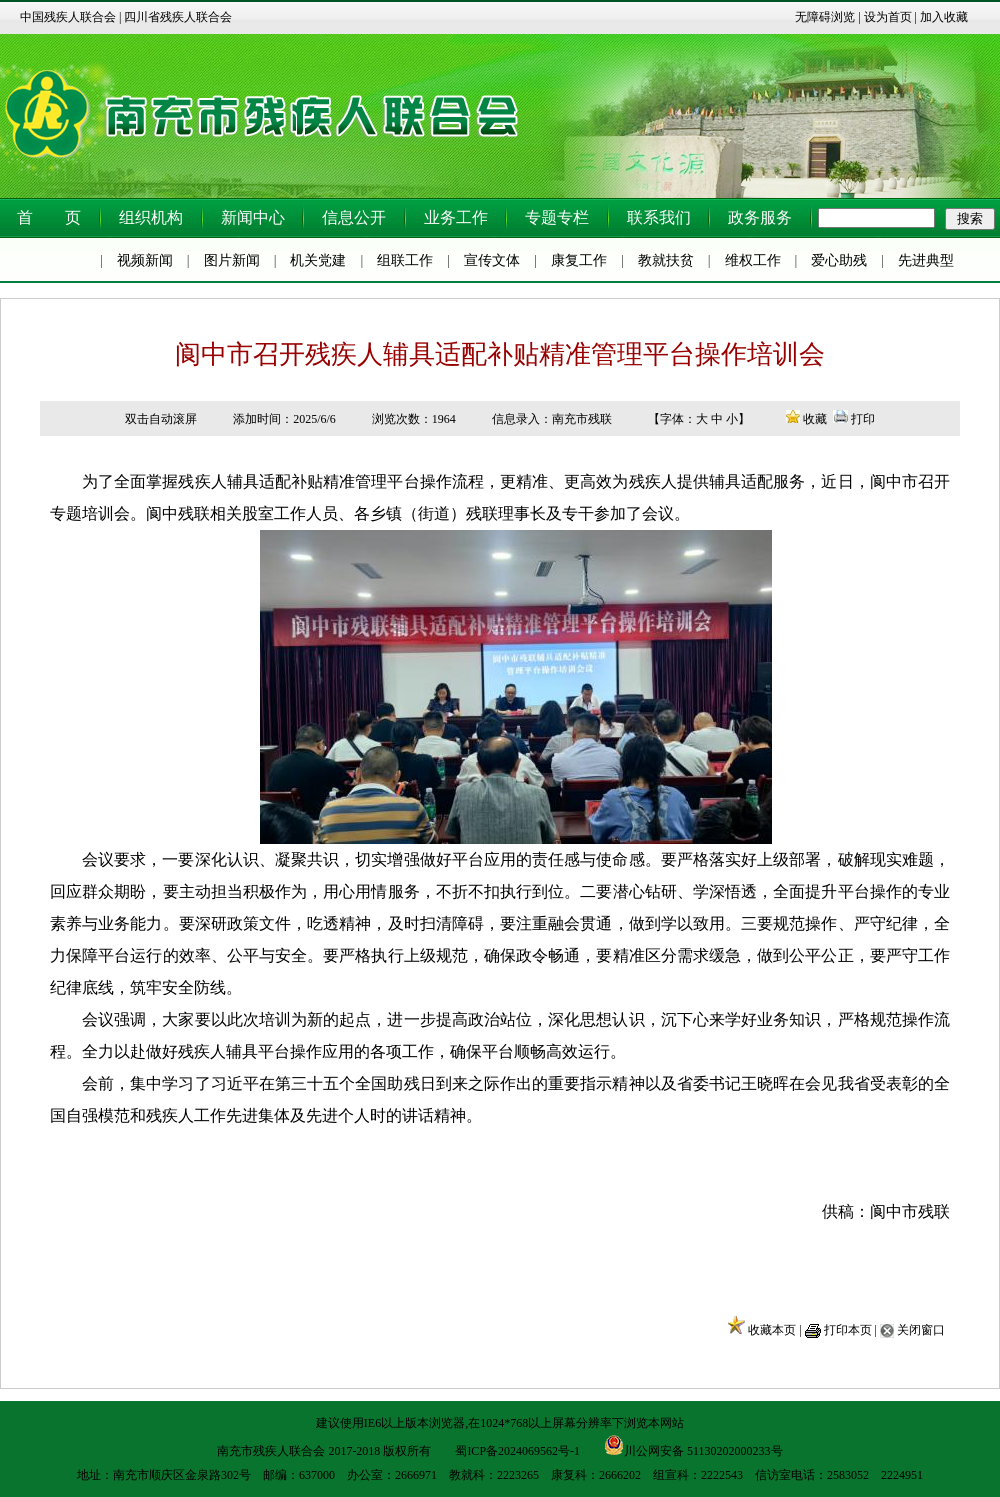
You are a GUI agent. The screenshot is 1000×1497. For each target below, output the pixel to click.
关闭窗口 (921, 1330)
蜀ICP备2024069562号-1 (517, 1451)
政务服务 (760, 217)
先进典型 (926, 260)
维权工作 (753, 260)
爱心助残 (839, 260)
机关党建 (318, 260)
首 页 (49, 217)
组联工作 (405, 260)
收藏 (815, 419)
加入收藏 (944, 17)
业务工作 (456, 217)
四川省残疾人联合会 (178, 17)
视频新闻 (145, 260)
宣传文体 (492, 260)
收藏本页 (772, 1330)
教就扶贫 (666, 260)
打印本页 (848, 1330)
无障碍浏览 (825, 17)
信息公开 (354, 217)
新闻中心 (253, 217)
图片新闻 (232, 260)
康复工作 (579, 260)
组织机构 (151, 217)
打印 (863, 419)
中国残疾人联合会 (68, 17)
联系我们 (659, 217)
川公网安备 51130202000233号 (693, 1445)
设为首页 (888, 17)
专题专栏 (557, 217)
